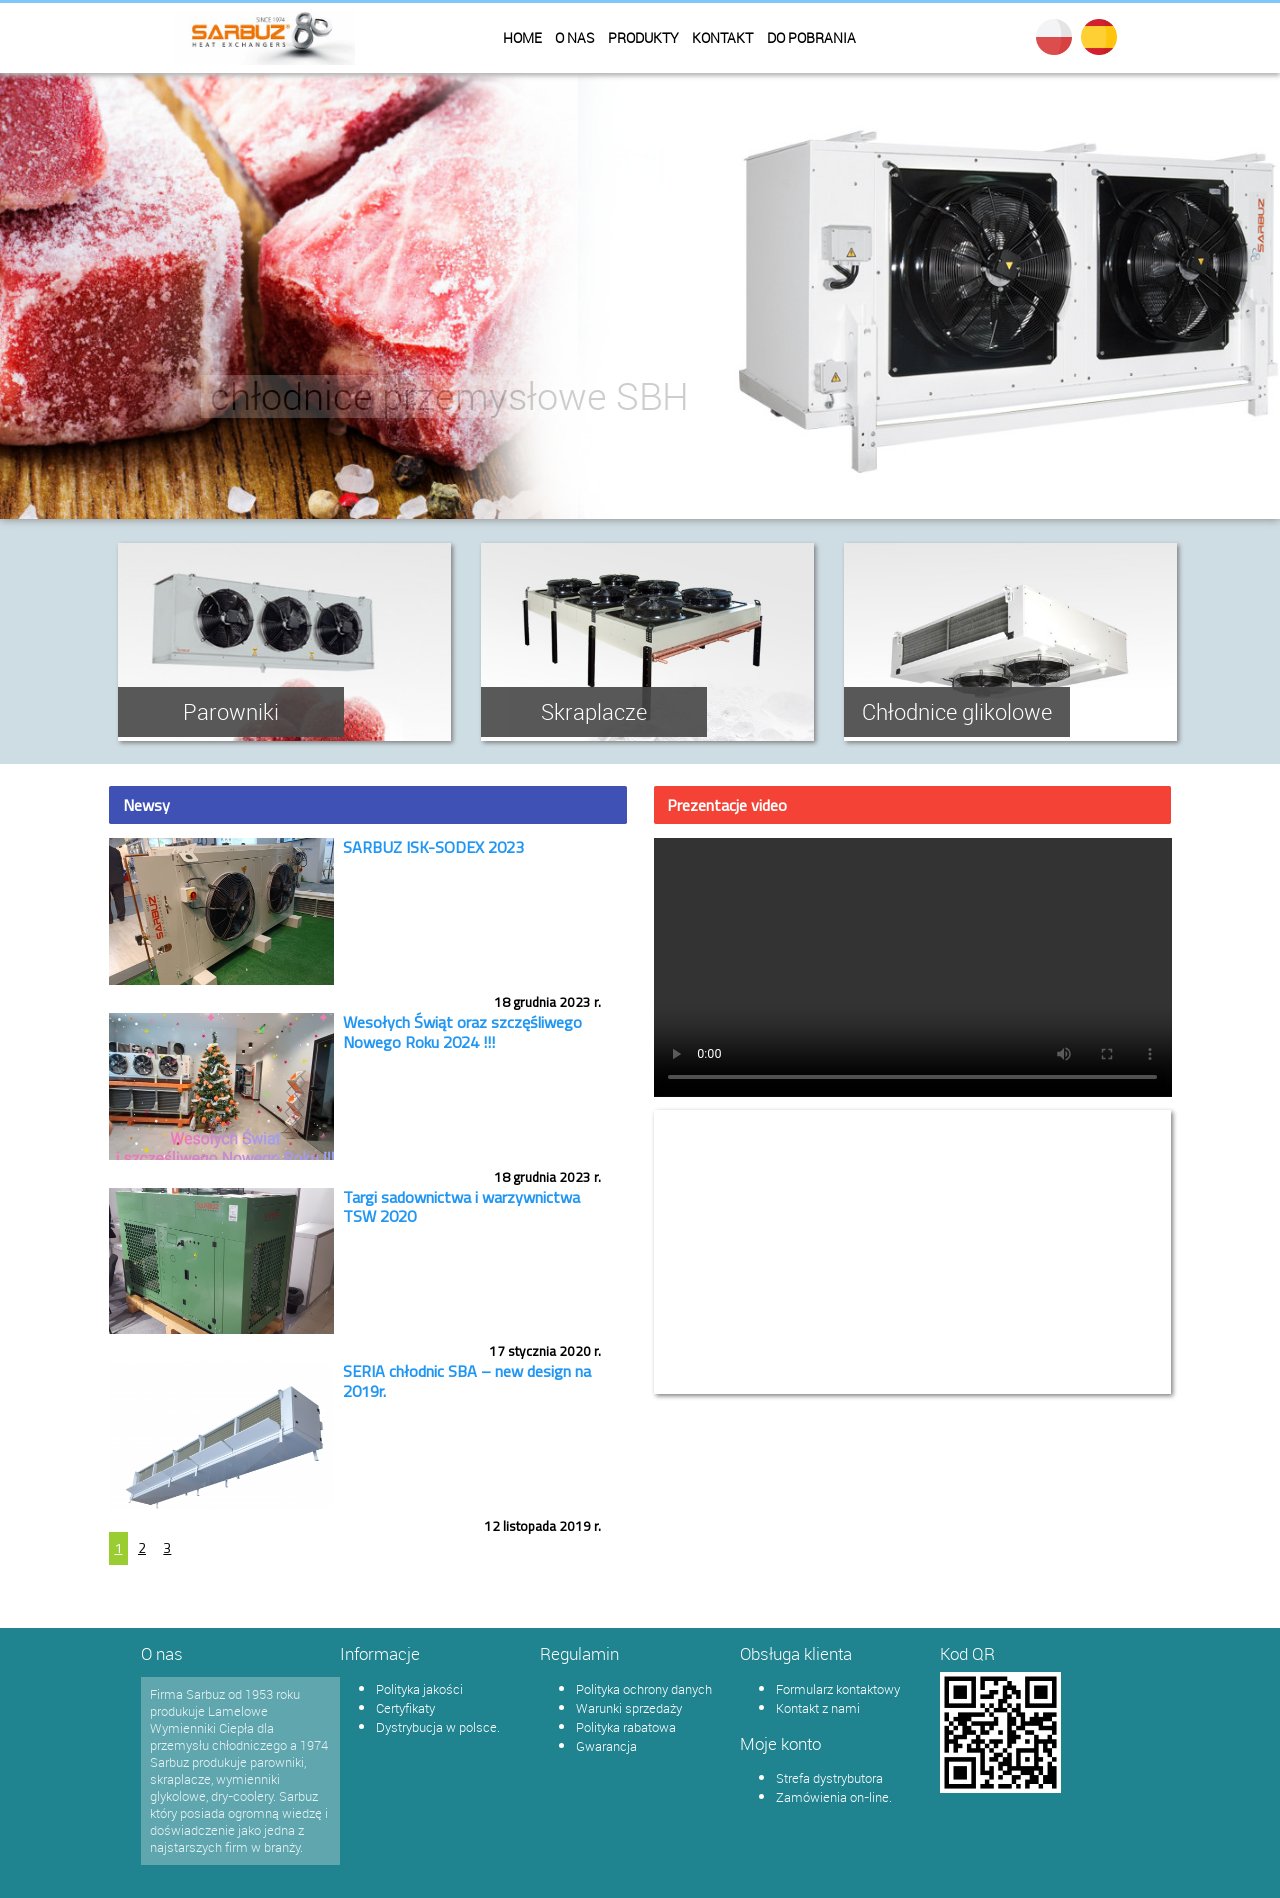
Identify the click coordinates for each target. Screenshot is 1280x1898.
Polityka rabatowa (626, 1727)
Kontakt (722, 38)
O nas (574, 38)
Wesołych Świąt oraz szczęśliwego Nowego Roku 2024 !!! (462, 1031)
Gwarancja (606, 1746)
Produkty (643, 38)
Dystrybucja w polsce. (438, 1727)
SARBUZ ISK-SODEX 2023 (433, 847)
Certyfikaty (405, 1708)
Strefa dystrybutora (829, 1778)
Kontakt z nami (818, 1708)
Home (522, 38)
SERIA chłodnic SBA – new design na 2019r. (467, 1380)
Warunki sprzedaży (629, 1708)
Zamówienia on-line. (834, 1797)
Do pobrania (811, 38)
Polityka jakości (419, 1689)
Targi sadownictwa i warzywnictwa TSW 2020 (461, 1206)
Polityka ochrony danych (644, 1689)
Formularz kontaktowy (838, 1689)
